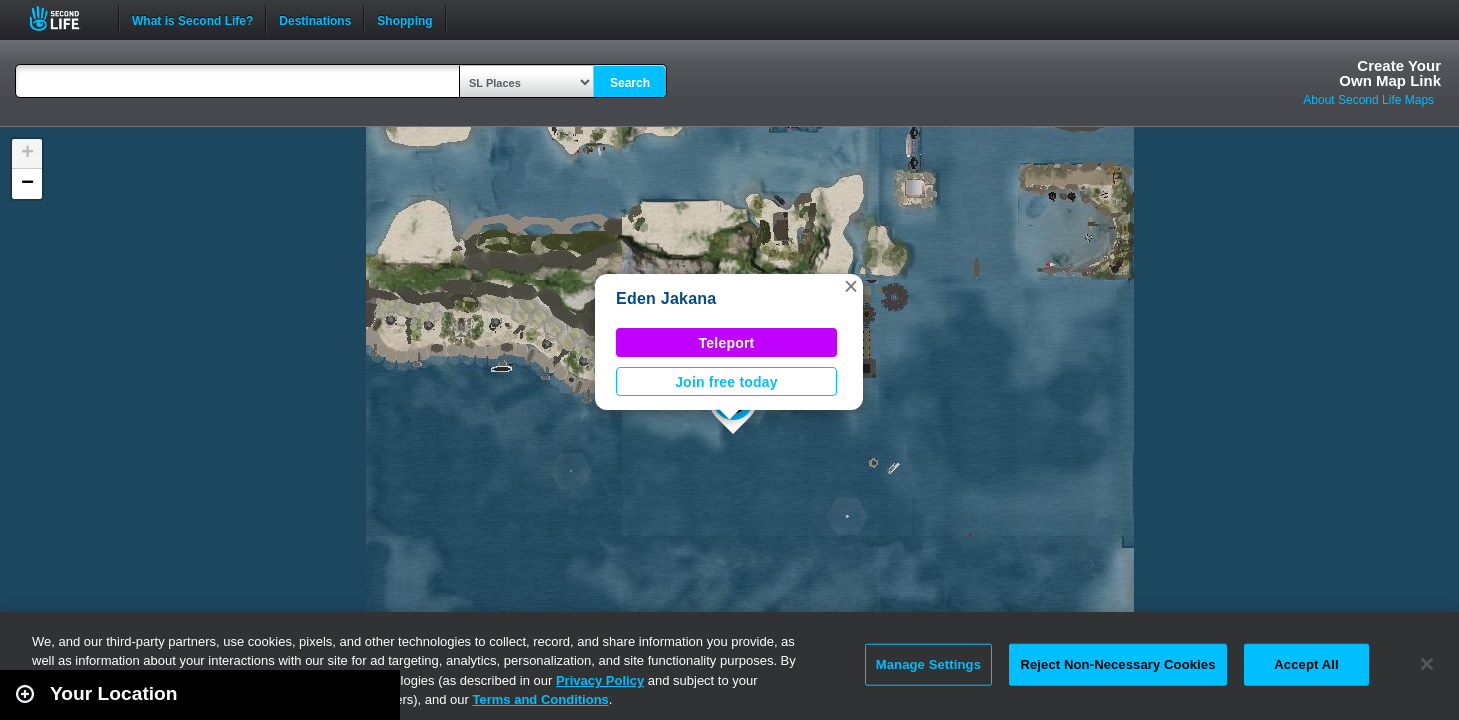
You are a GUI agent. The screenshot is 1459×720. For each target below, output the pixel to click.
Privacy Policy (600, 680)
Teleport (727, 343)
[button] (851, 286)
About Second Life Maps (1368, 100)
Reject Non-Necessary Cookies (1117, 664)
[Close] (1427, 664)
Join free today (726, 382)
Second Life (65, 18)
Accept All (1306, 664)
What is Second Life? (192, 19)
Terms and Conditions (541, 699)
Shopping (404, 19)
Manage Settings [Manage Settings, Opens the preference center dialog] (928, 664)
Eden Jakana (666, 298)
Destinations (315, 19)
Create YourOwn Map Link (1390, 73)
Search (630, 83)
